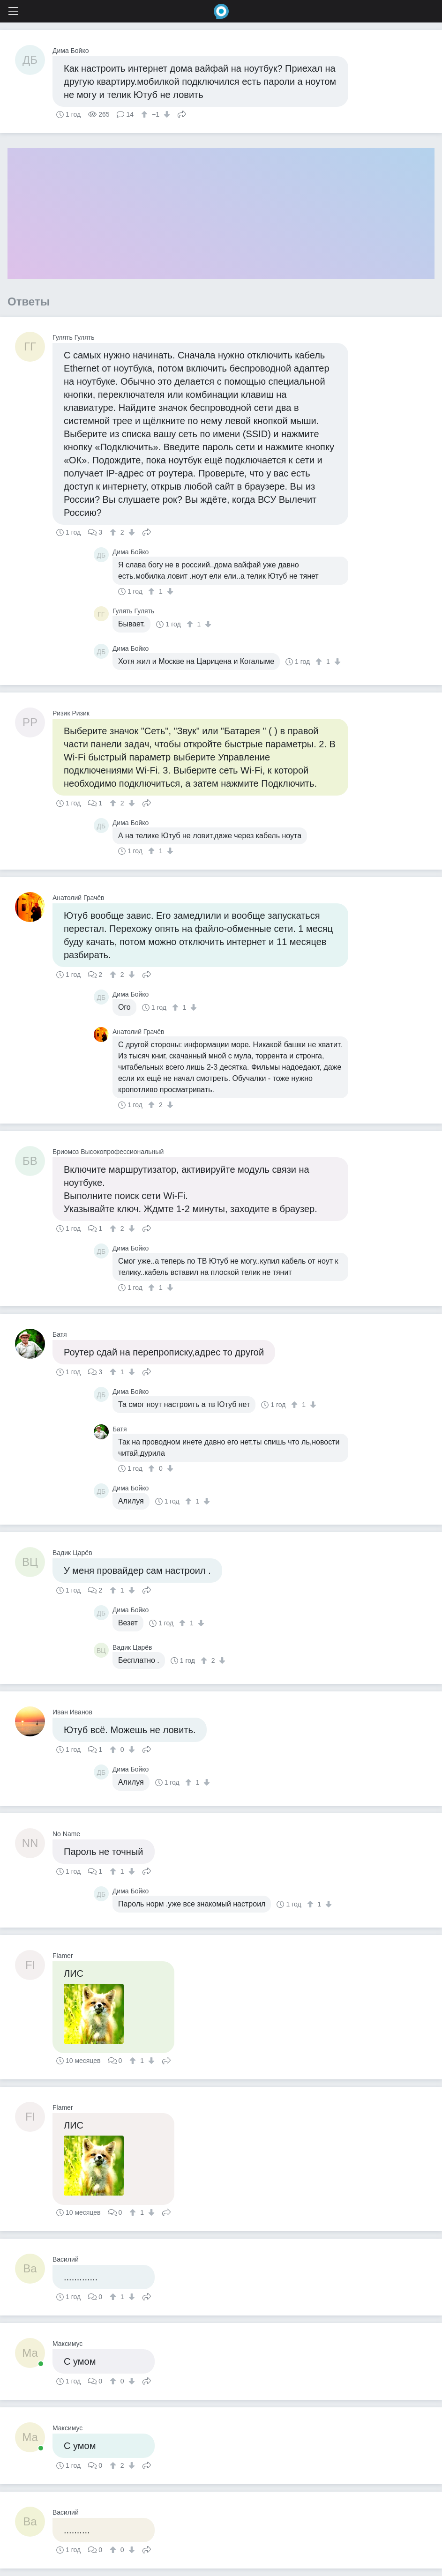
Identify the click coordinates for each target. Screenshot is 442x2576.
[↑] (145, 114)
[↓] (165, 114)
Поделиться (182, 113)
